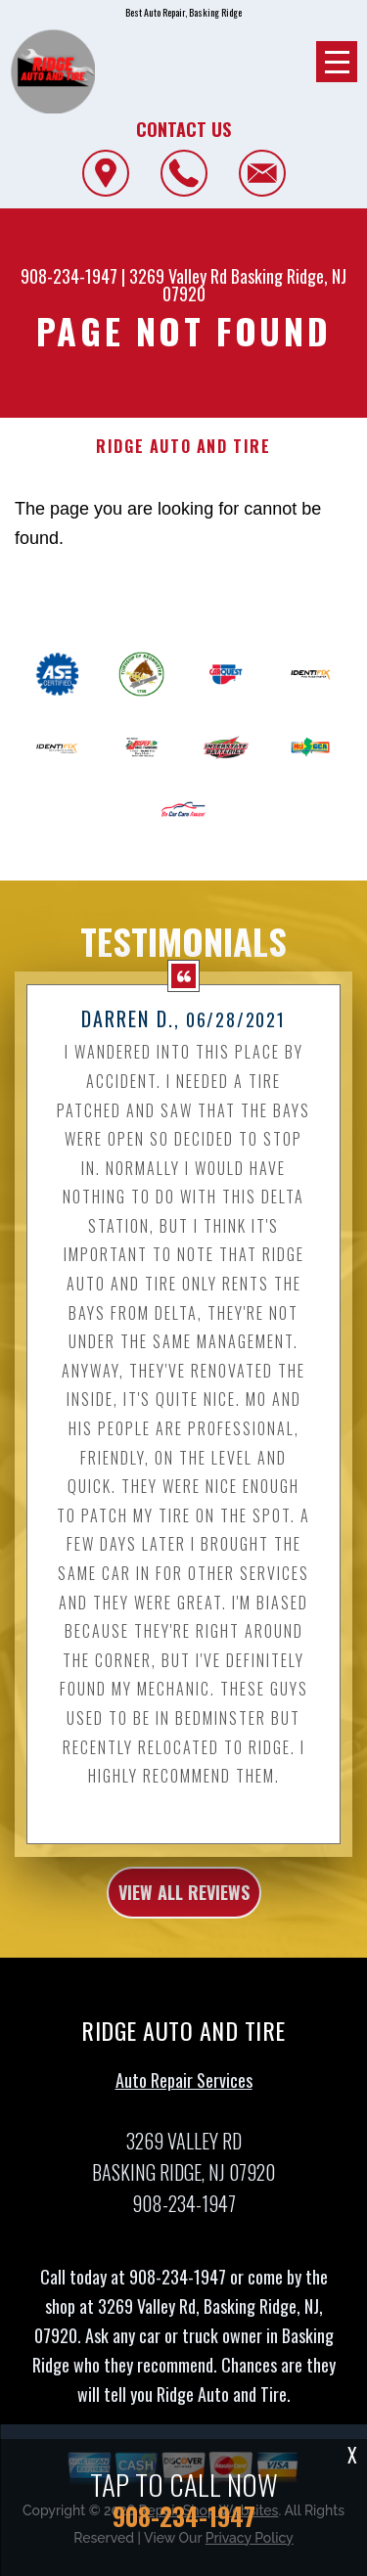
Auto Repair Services (183, 2088)
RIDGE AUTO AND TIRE (183, 446)
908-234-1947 (69, 276)
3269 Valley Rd (178, 276)
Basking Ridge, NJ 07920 (254, 284)
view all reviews (184, 1902)
